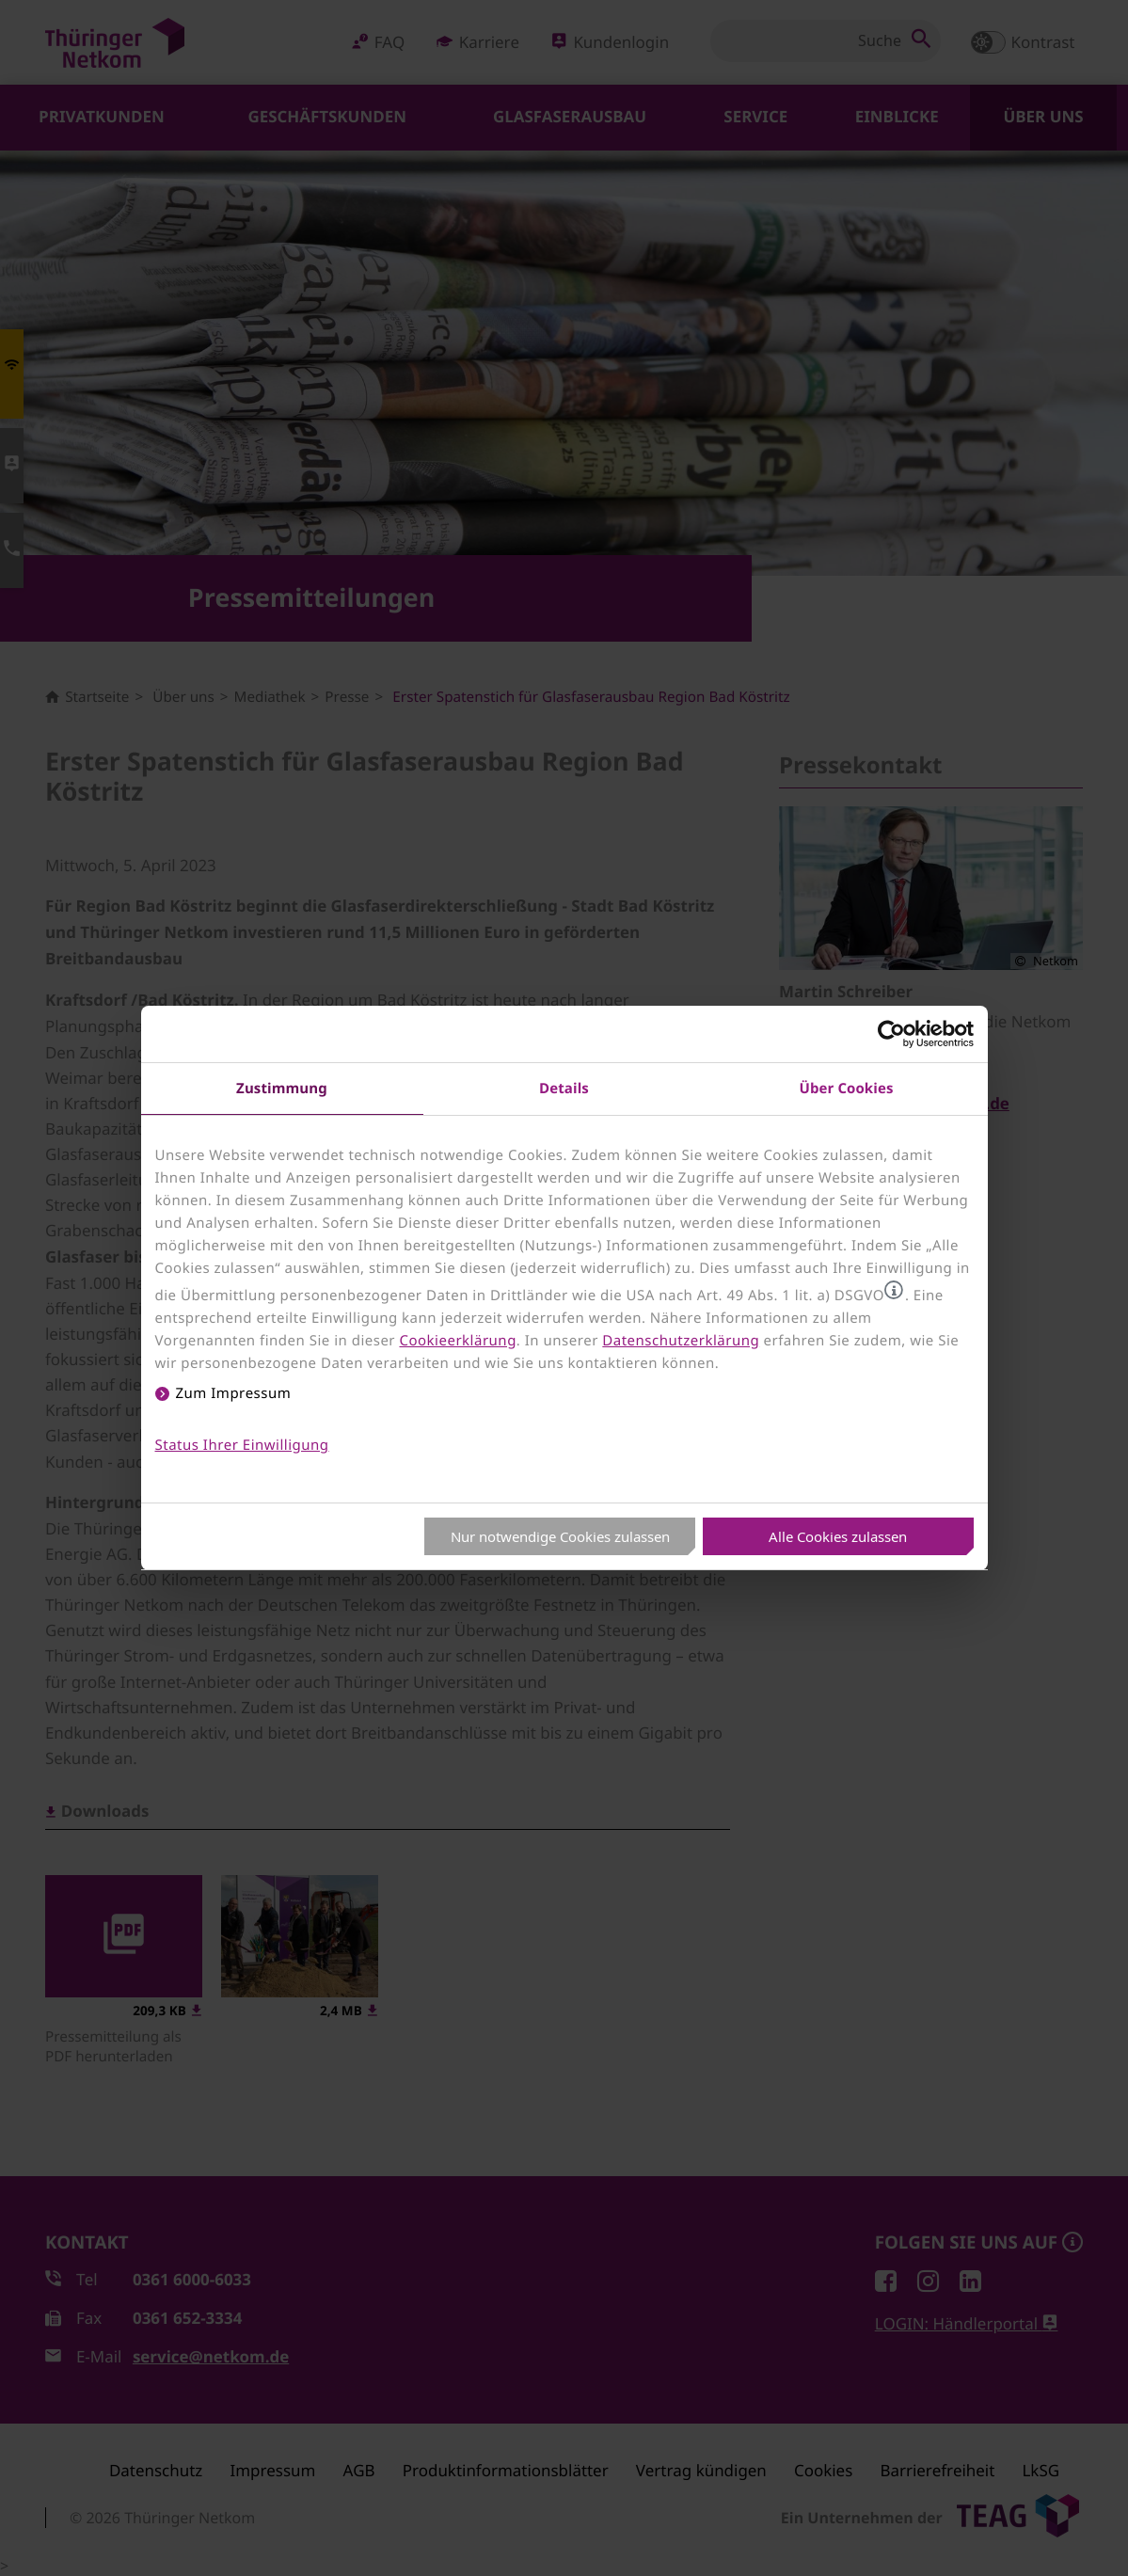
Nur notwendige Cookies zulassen (560, 1536)
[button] (893, 1289)
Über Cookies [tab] (847, 1088)
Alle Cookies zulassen (838, 1536)
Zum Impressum (234, 1393)
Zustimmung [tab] (281, 1088)
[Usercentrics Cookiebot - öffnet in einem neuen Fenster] (891, 1034)
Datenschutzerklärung (680, 1340)
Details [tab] (564, 1088)
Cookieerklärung (457, 1340)
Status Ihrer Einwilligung (242, 1445)
